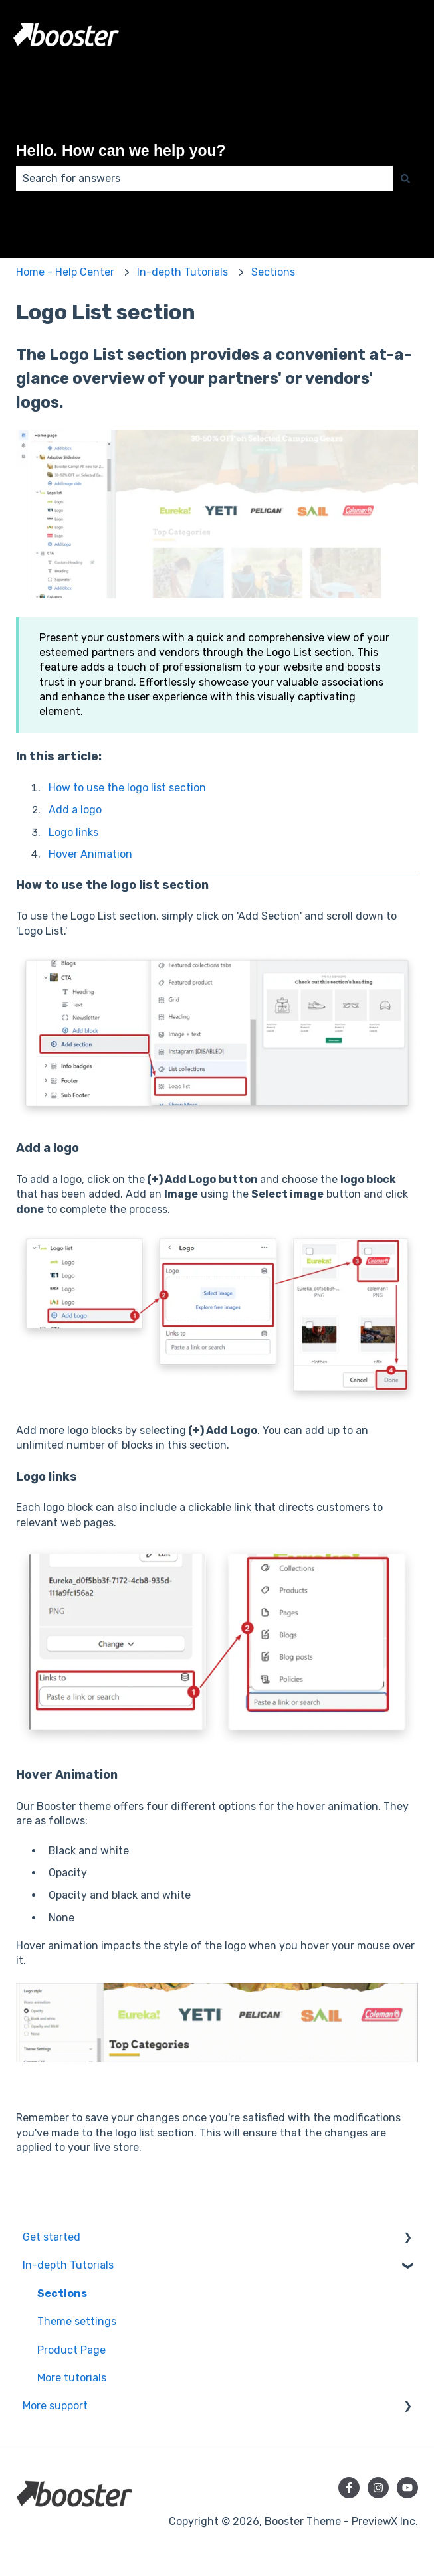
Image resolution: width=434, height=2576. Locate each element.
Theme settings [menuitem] (76, 2321)
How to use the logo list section (127, 787)
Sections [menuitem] (62, 2293)
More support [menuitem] (55, 2405)
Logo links (73, 832)
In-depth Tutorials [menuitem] (68, 2265)
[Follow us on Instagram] (378, 2487)
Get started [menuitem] (51, 2237)
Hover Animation (90, 854)
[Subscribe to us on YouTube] (407, 2487)
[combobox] (204, 178)
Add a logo (75, 809)
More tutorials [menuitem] (71, 2378)
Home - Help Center (65, 272)
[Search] (405, 178)
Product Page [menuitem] (71, 2350)
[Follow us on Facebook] (349, 2487)
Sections (273, 272)
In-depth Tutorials (182, 272)
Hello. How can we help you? (121, 150)
